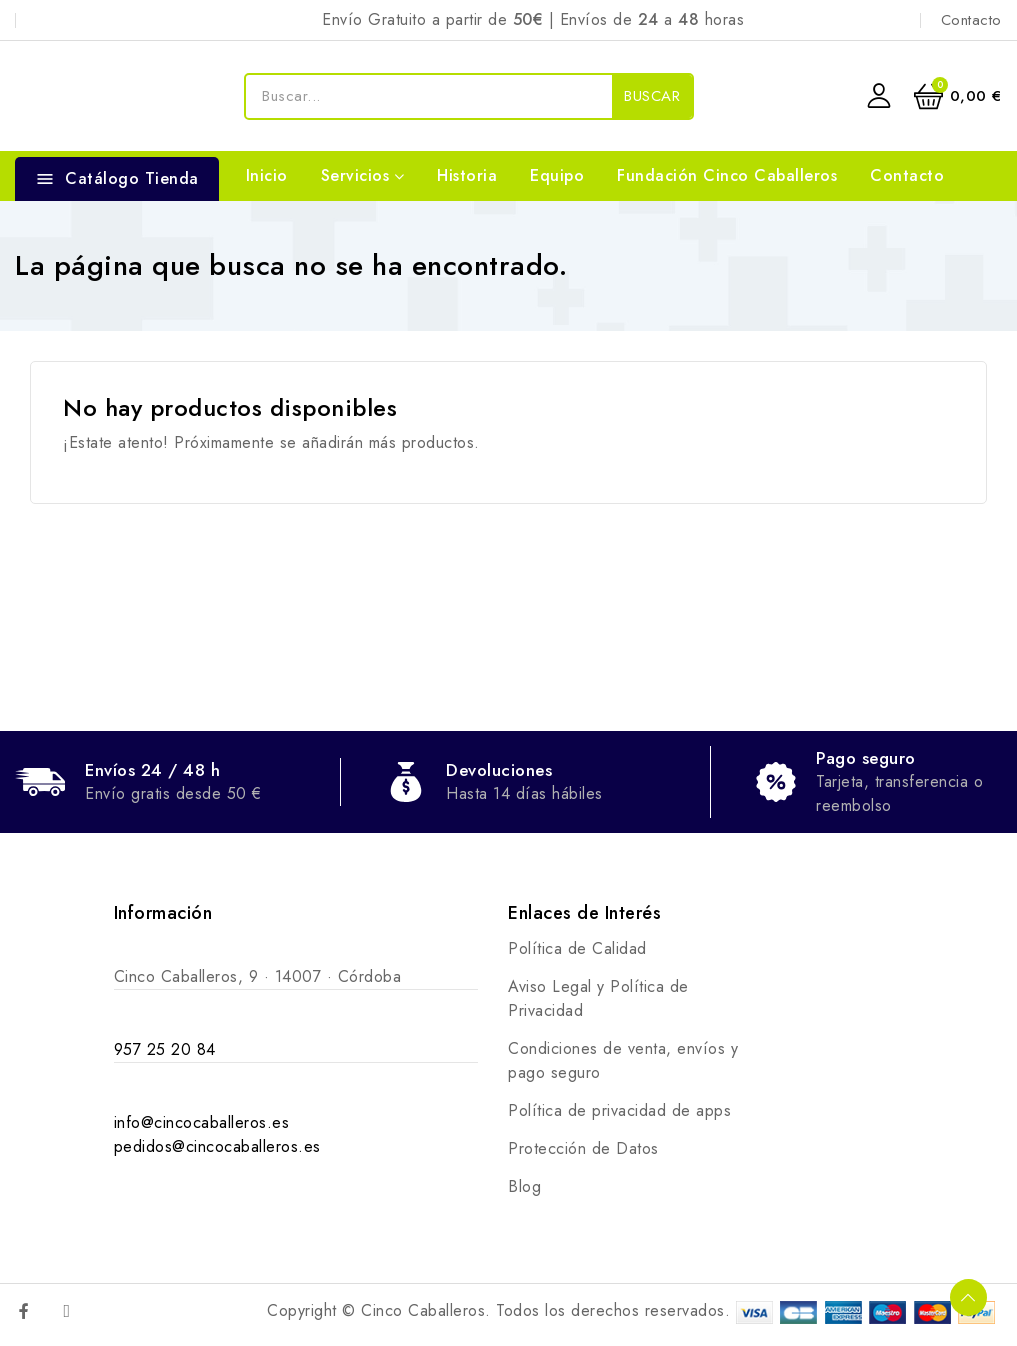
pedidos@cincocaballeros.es (217, 1146)
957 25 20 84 (165, 1049)
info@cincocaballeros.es (202, 1122)
